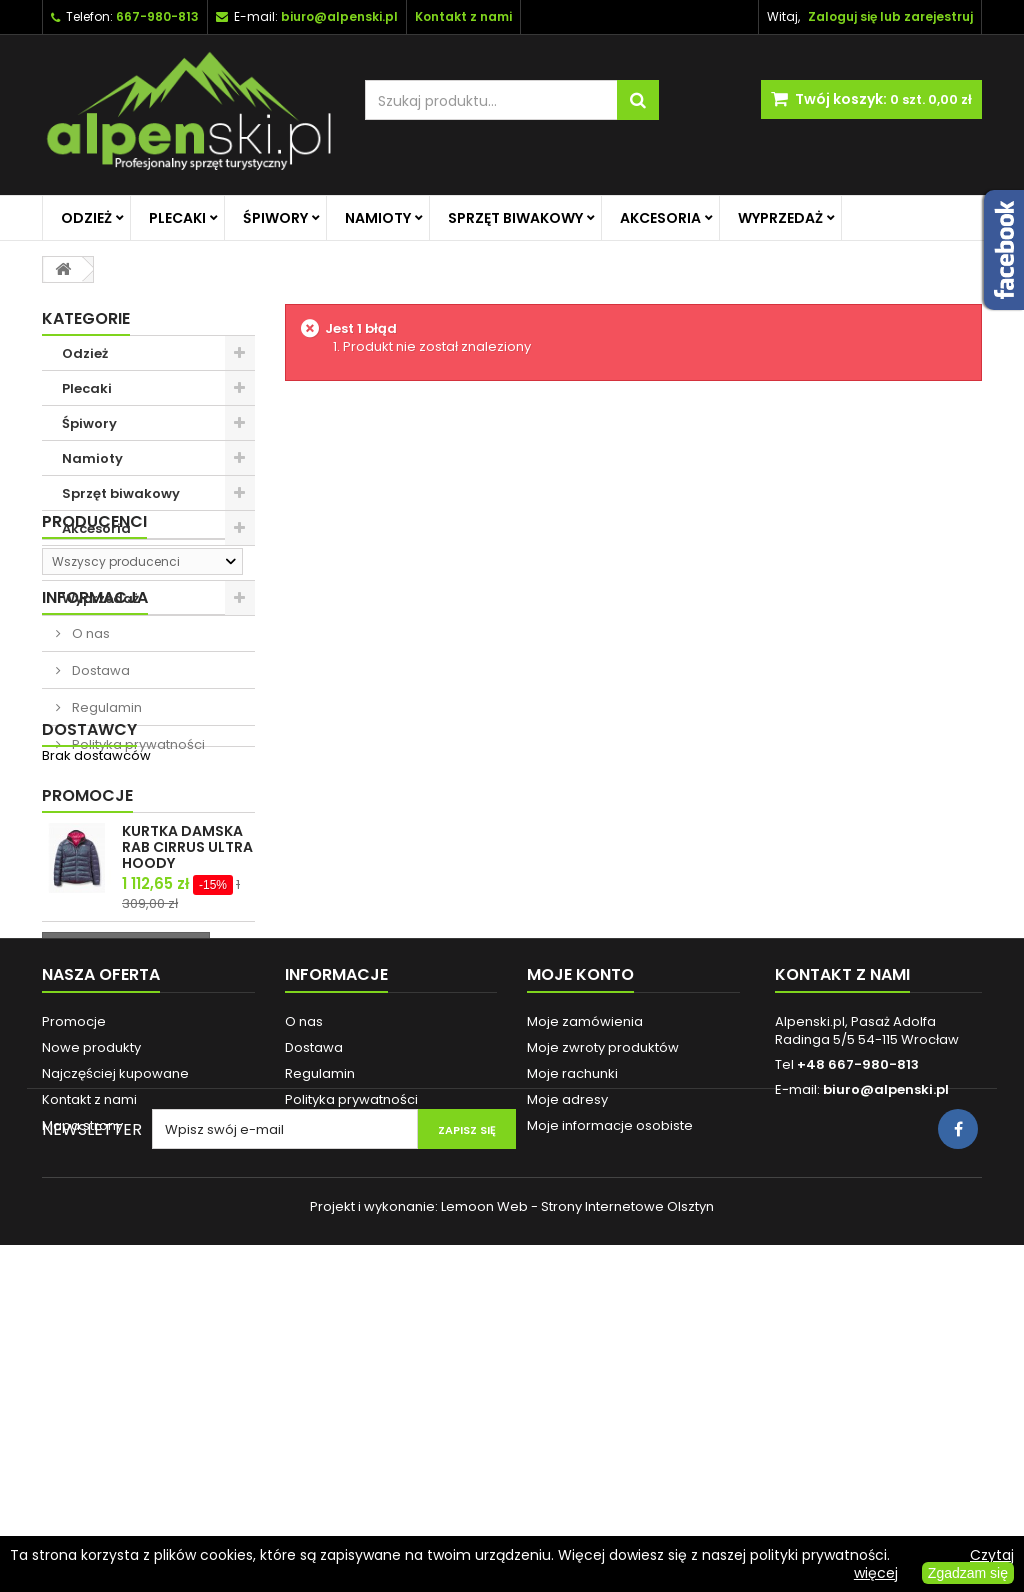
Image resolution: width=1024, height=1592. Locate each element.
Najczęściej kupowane (115, 1356)
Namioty (378, 218)
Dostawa (99, 819)
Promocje (87, 1015)
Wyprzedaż (780, 218)
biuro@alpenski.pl (339, 16)
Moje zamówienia (585, 1304)
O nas (89, 782)
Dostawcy (89, 945)
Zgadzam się (968, 1573)
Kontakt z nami (89, 1382)
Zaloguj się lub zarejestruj (890, 16)
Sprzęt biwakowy (515, 218)
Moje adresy (567, 1382)
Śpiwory (275, 218)
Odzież (86, 218)
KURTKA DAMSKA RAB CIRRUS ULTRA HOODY (187, 1067)
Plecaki (177, 218)
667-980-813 (157, 16)
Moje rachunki (572, 1356)
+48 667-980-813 (858, 1347)
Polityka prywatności (137, 893)
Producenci (94, 650)
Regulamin (105, 856)
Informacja (95, 746)
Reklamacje (324, 1408)
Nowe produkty (91, 1330)
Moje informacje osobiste (610, 1408)
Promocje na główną (133, 563)
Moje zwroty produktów (603, 1330)
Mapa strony (82, 1408)
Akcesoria (660, 218)
